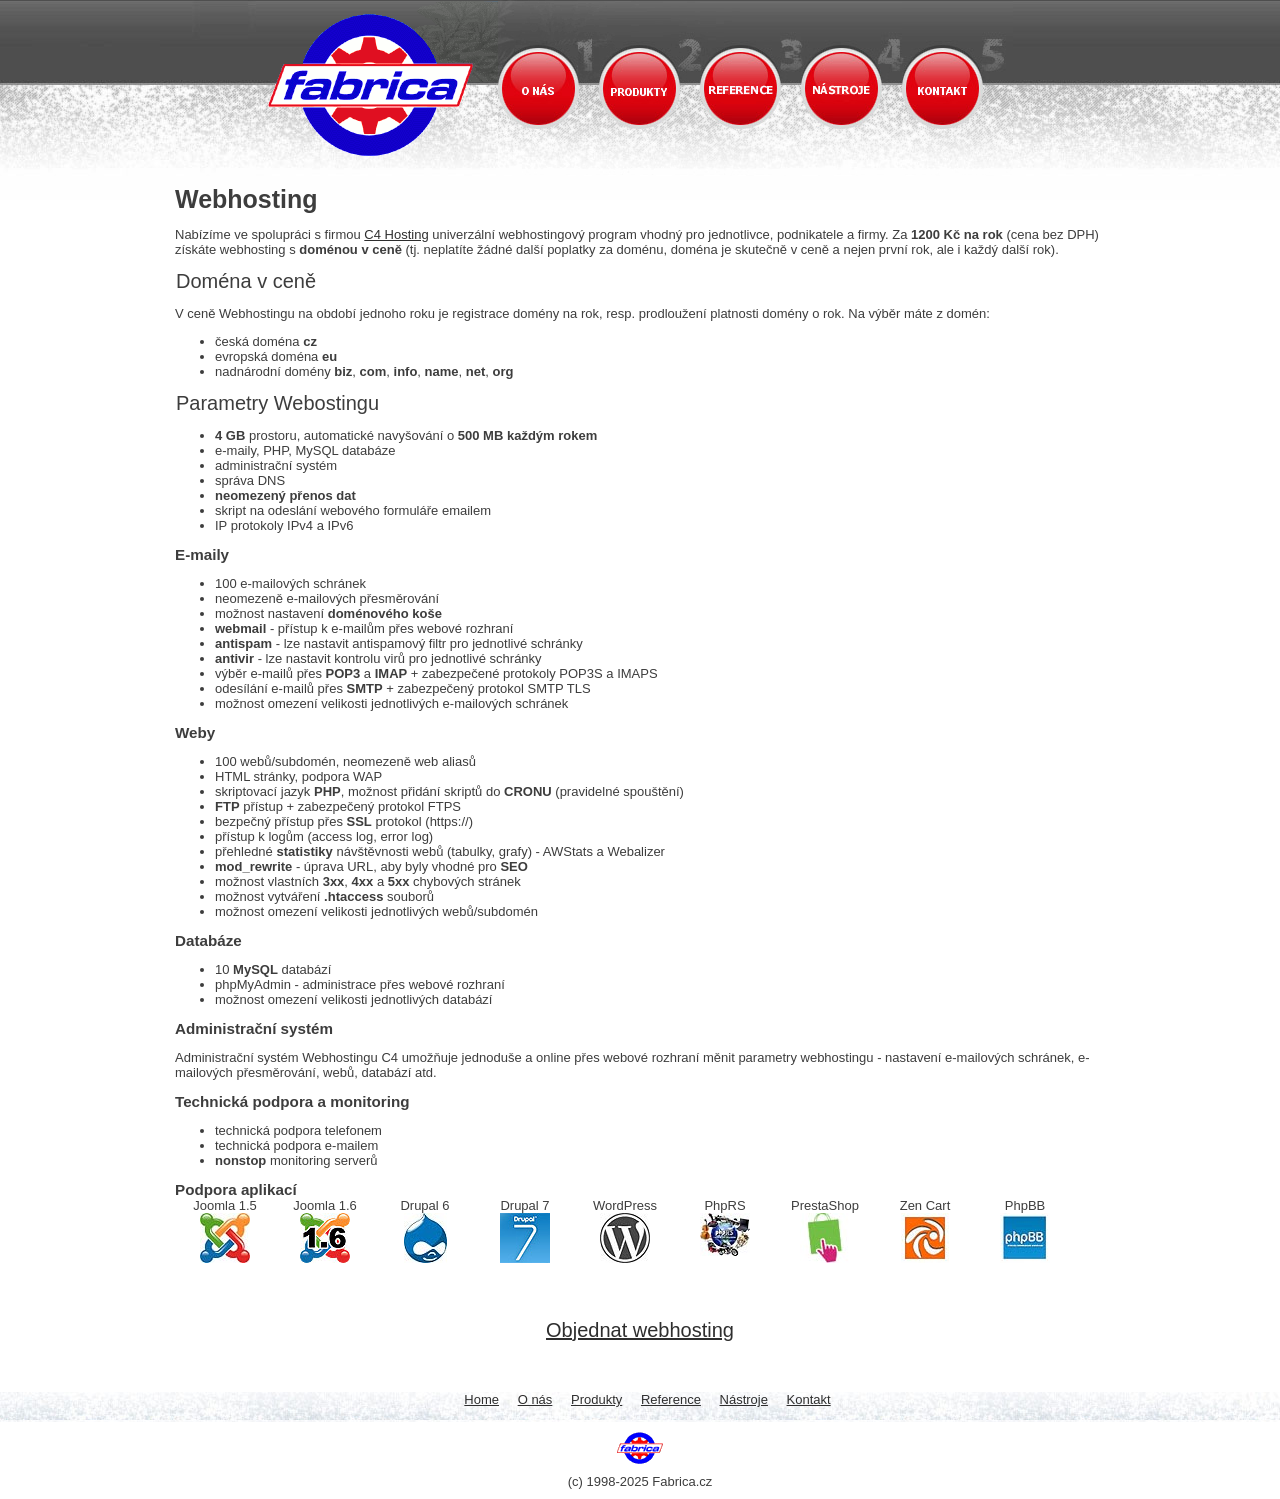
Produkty (596, 1399)
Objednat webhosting (640, 1330)
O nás (535, 1399)
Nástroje (744, 1399)
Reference (671, 1399)
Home (481, 1399)
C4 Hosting (396, 234)
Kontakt (809, 1399)
